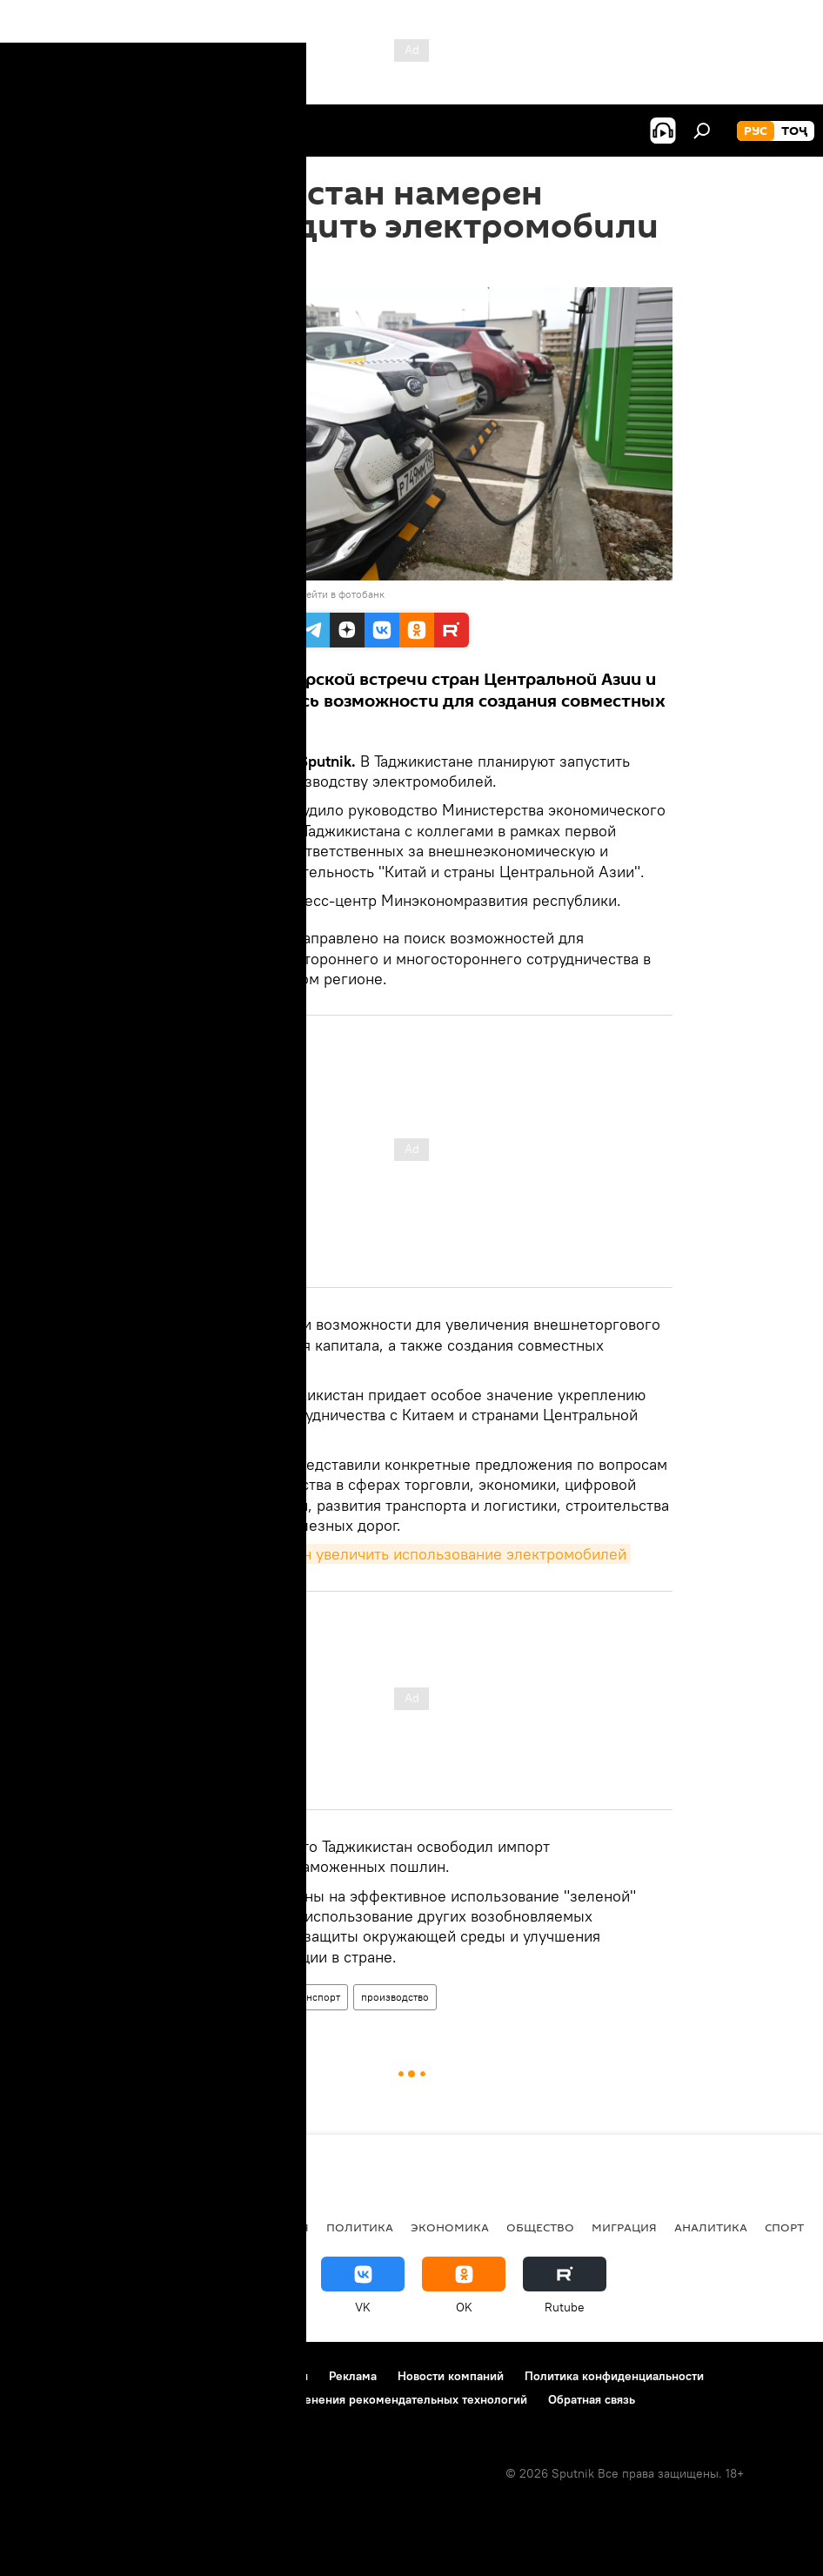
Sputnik (181, 593)
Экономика (450, 2227)
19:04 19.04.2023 (198, 265)
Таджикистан (189, 1996)
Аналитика (710, 2227)
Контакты (124, 2376)
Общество (540, 2227)
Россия (285, 2227)
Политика (359, 2227)
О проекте (47, 2376)
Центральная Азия (184, 2227)
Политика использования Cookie (110, 2399)
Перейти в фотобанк (336, 593)
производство (395, 1996)
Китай (255, 1996)
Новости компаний (451, 2376)
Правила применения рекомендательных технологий (375, 2399)
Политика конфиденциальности (614, 2376)
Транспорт (315, 1996)
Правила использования (239, 2376)
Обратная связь (591, 2399)
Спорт (784, 2227)
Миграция (624, 2227)
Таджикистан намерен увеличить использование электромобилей (390, 1554)
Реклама (353, 2376)
